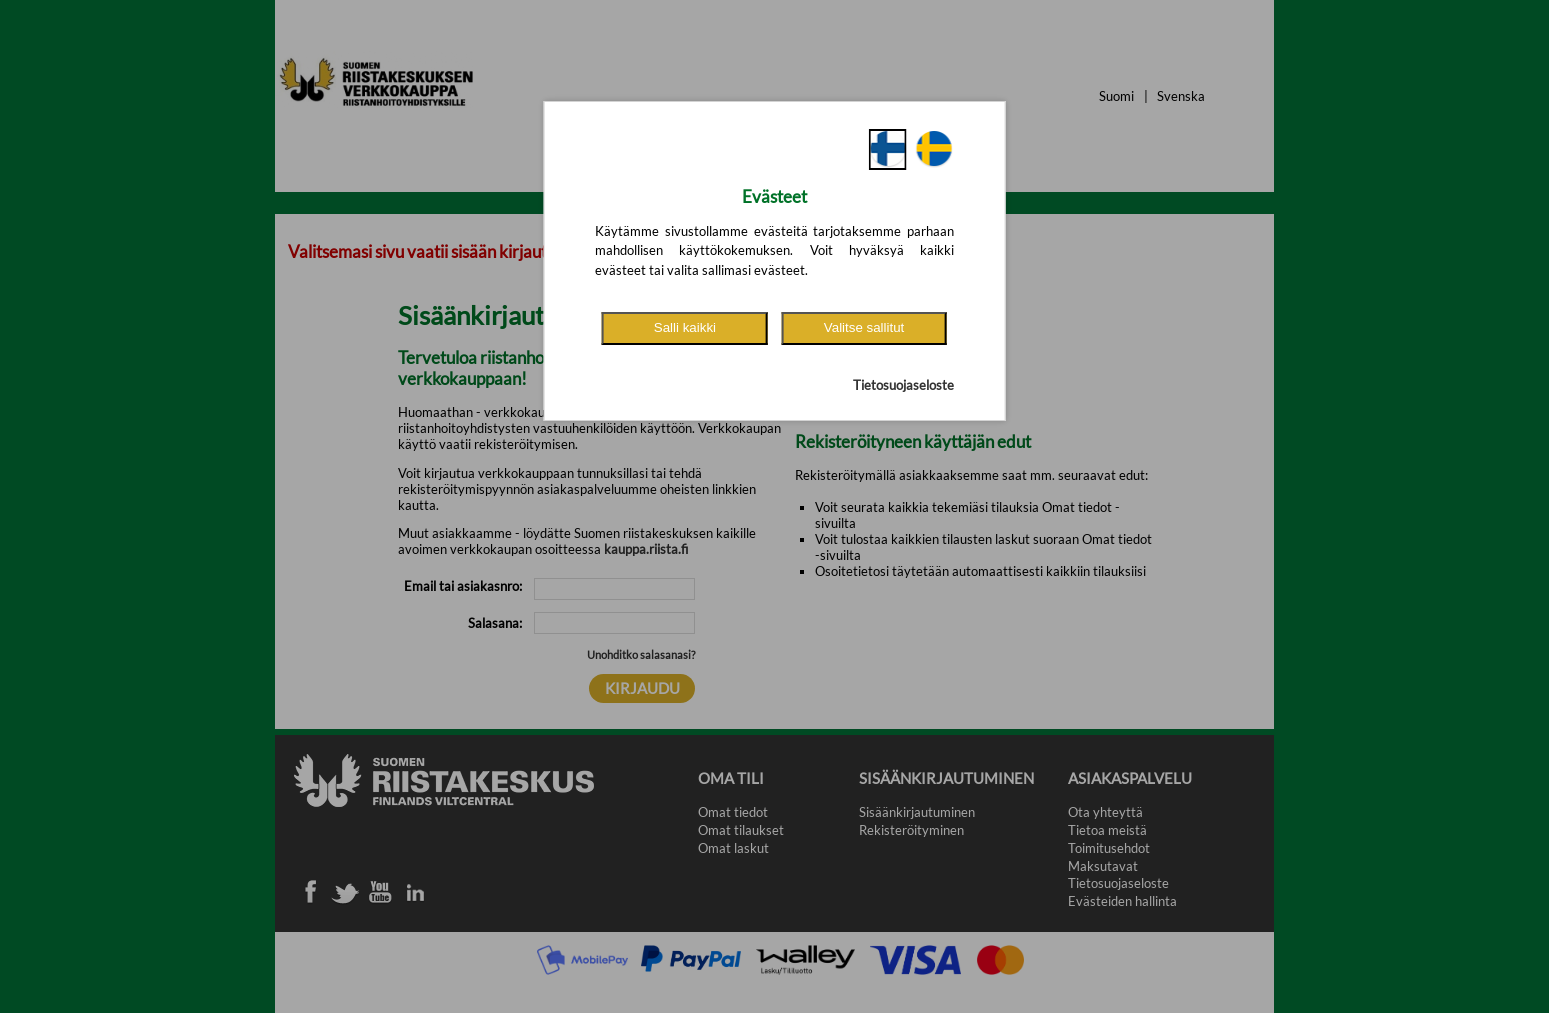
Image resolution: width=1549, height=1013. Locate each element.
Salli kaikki (685, 327)
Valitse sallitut (864, 327)
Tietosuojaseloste (903, 385)
